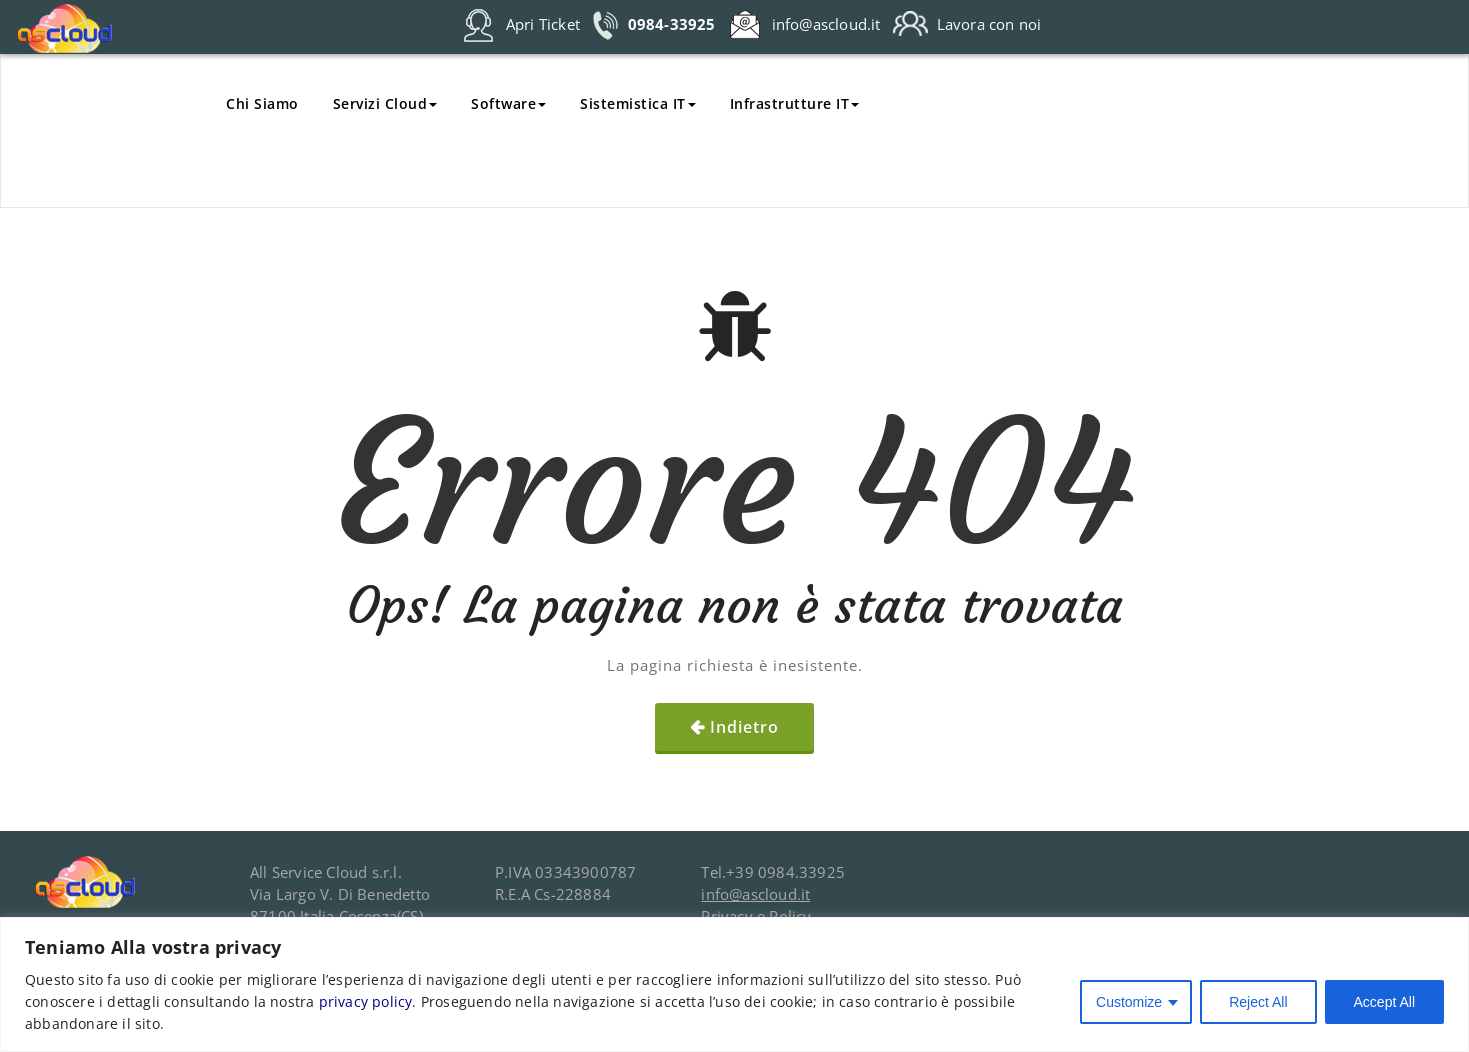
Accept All (1384, 1002)
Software (508, 103)
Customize (1129, 1002)
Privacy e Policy (756, 916)
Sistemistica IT (638, 103)
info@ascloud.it (755, 894)
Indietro (744, 727)
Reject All (1258, 1002)
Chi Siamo (262, 103)
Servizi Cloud (385, 103)
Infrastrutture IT (795, 103)
